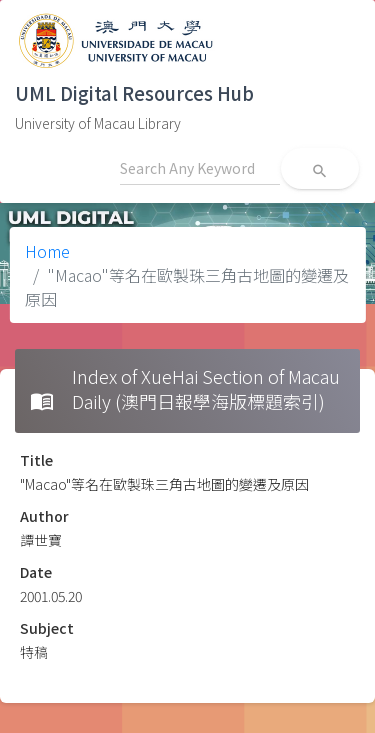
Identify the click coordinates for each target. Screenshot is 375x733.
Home (47, 251)
